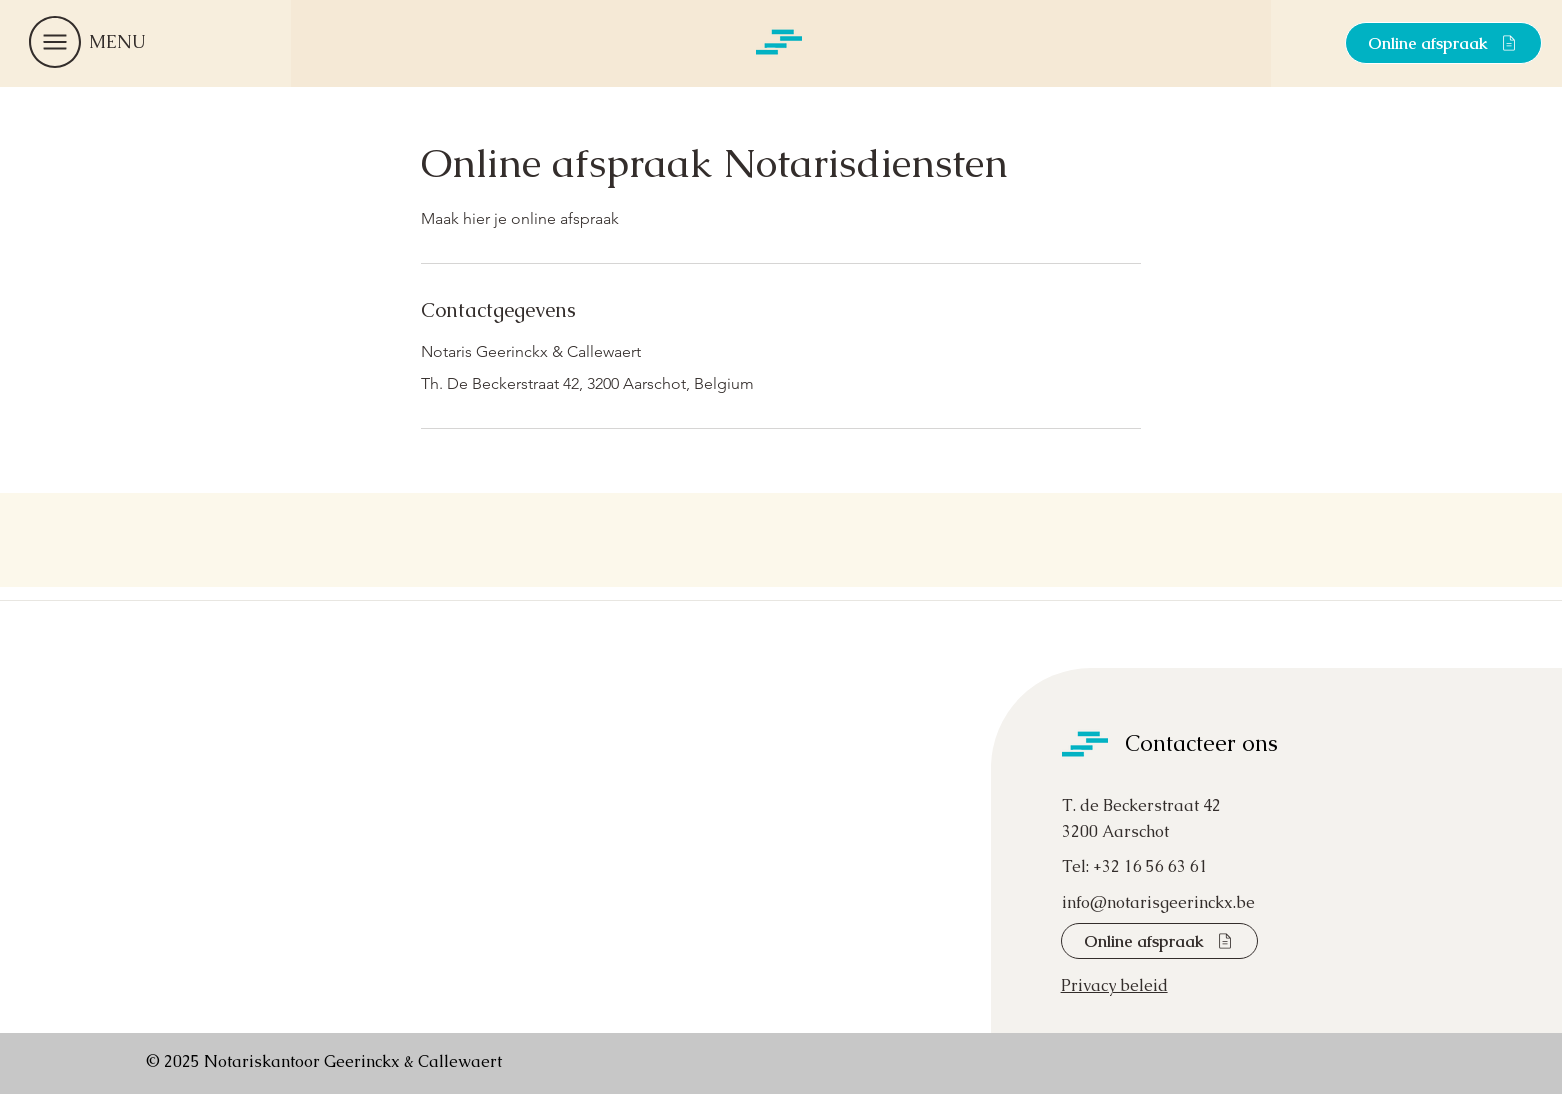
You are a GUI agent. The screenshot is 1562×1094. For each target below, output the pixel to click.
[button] (55, 42)
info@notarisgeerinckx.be (1158, 902)
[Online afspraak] (1443, 43)
